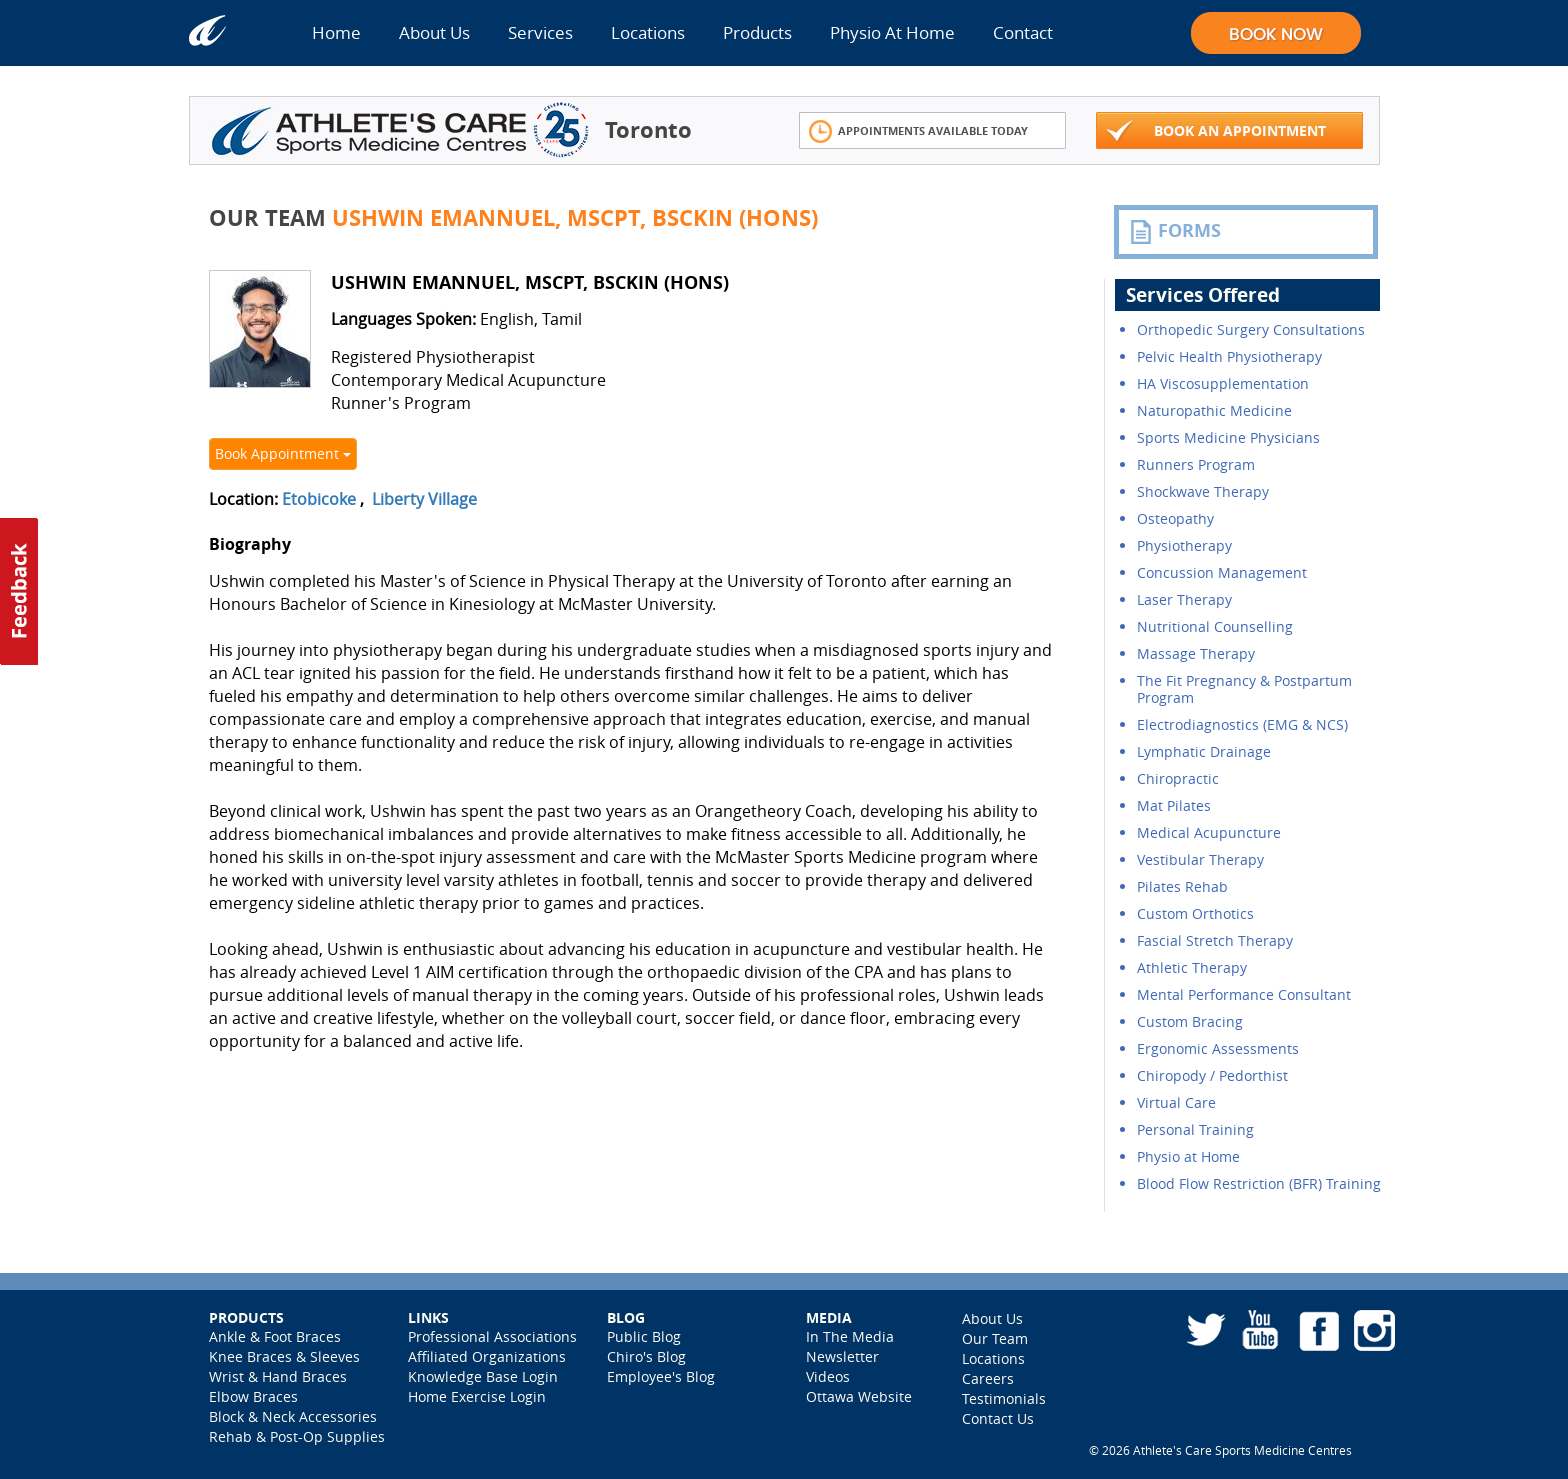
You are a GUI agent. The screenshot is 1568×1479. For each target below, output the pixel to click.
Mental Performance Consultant (1244, 994)
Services (540, 32)
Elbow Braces (253, 1396)
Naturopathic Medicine (1214, 410)
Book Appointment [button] (283, 453)
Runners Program (1196, 464)
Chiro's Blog (646, 1356)
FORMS (1175, 231)
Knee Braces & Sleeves (284, 1356)
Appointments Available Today (918, 131)
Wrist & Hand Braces (278, 1376)
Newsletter (842, 1356)
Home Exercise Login (477, 1396)
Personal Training (1195, 1129)
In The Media (850, 1336)
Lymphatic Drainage (1204, 751)
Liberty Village (424, 499)
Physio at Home (1188, 1156)
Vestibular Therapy (1200, 859)
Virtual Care (1176, 1102)
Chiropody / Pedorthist (1212, 1075)
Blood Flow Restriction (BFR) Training (1259, 1183)
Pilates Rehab (1182, 886)
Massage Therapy (1196, 653)
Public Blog (644, 1336)
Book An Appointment (1216, 131)
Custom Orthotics (1195, 913)
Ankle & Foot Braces (275, 1336)
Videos (828, 1376)
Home (336, 32)
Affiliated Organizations (487, 1356)
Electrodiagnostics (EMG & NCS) (1242, 724)
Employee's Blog (661, 1376)
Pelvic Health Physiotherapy (1229, 356)
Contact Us (998, 1418)
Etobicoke (319, 499)
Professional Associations (492, 1336)
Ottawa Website (859, 1396)
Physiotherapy (1184, 545)
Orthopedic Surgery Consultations (1251, 329)
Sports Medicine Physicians (1228, 437)
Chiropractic (1178, 778)
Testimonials (1004, 1398)
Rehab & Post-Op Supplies (297, 1436)
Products (757, 32)
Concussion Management (1222, 572)
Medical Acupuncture (1209, 832)
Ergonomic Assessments (1218, 1048)
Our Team (995, 1338)
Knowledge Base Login (483, 1376)
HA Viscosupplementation (1223, 383)
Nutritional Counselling (1215, 626)
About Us (434, 32)
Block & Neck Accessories (293, 1416)
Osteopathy (1175, 518)
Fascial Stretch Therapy (1215, 940)
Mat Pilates (1174, 805)
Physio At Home (892, 32)
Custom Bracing (1190, 1021)
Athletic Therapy (1192, 967)
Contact (1023, 32)
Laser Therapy (1184, 599)
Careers (988, 1378)
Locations (648, 32)
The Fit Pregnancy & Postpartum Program (1244, 689)
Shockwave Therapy (1203, 491)
